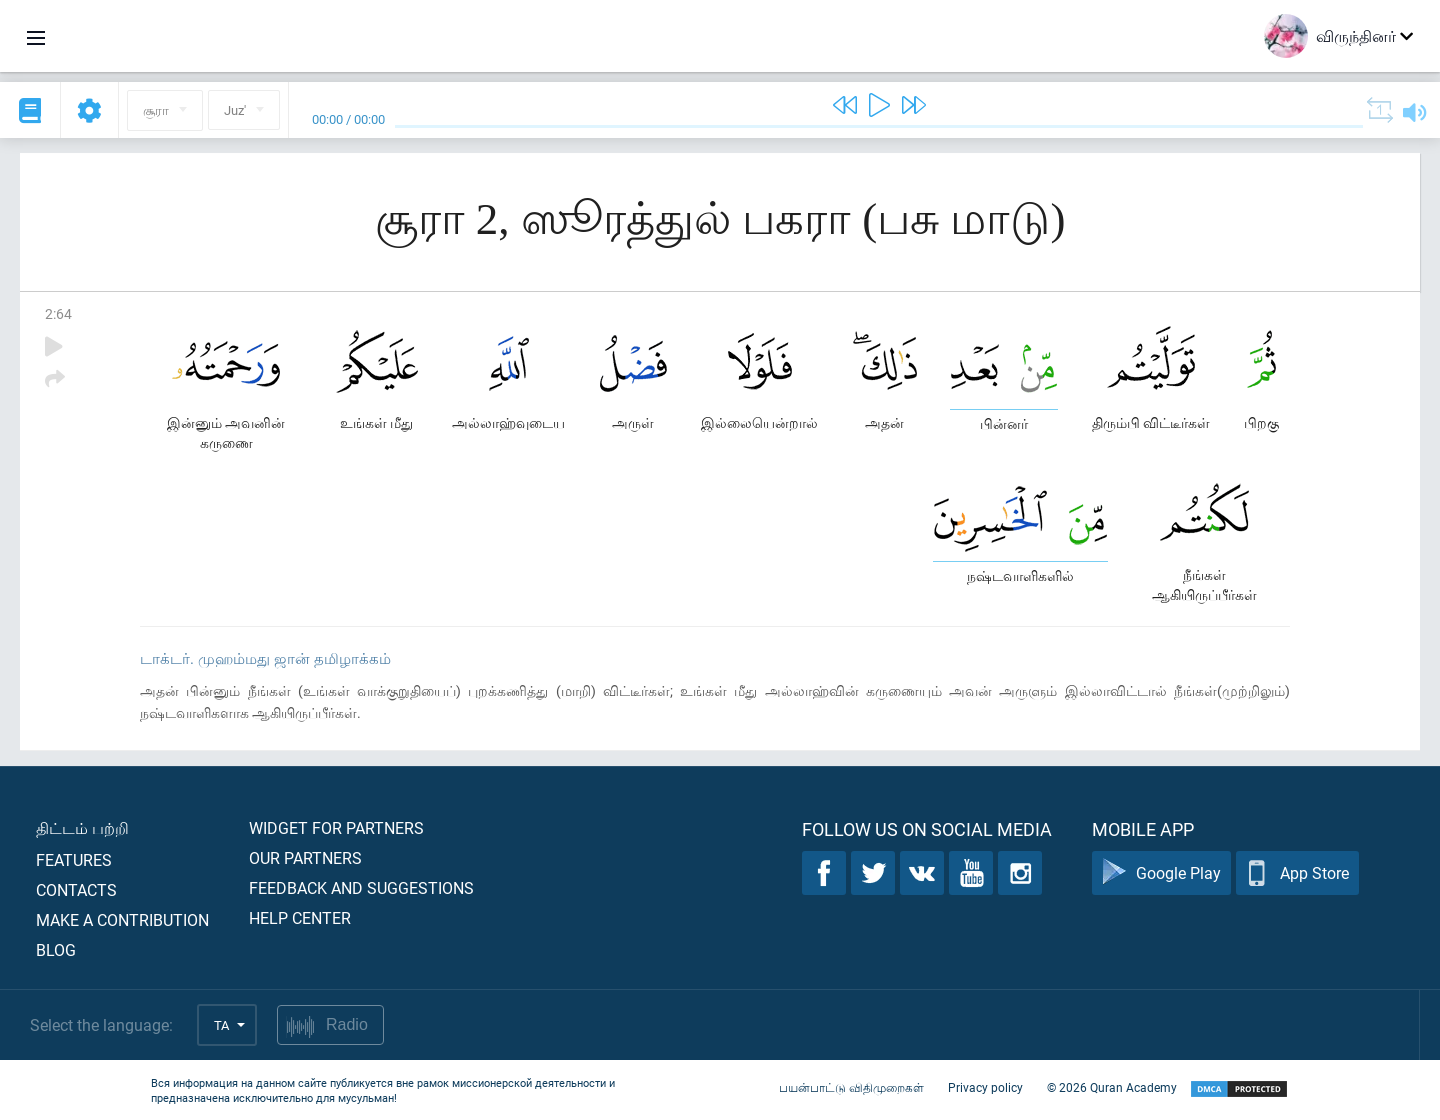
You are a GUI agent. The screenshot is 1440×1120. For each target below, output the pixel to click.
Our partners (305, 857)
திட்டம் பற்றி (82, 827)
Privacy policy (985, 1088)
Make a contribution (122, 919)
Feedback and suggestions (361, 887)
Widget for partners (336, 827)
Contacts (76, 889)
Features (74, 859)
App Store (1297, 873)
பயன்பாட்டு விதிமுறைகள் (851, 1088)
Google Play (1161, 873)
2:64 (58, 313)
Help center (300, 917)
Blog (56, 949)
